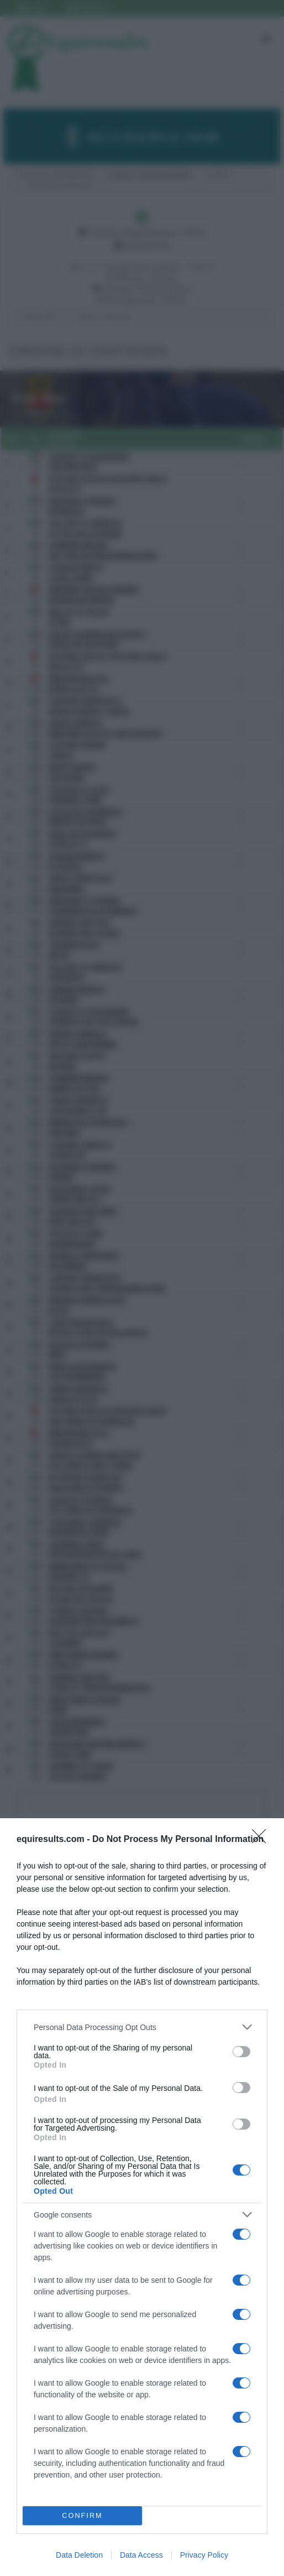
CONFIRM (82, 2516)
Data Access (141, 2555)
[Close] (262, 1839)
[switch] (241, 2051)
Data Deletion (79, 2555)
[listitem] (142, 2027)
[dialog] (142, 2197)
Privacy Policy (204, 2555)
